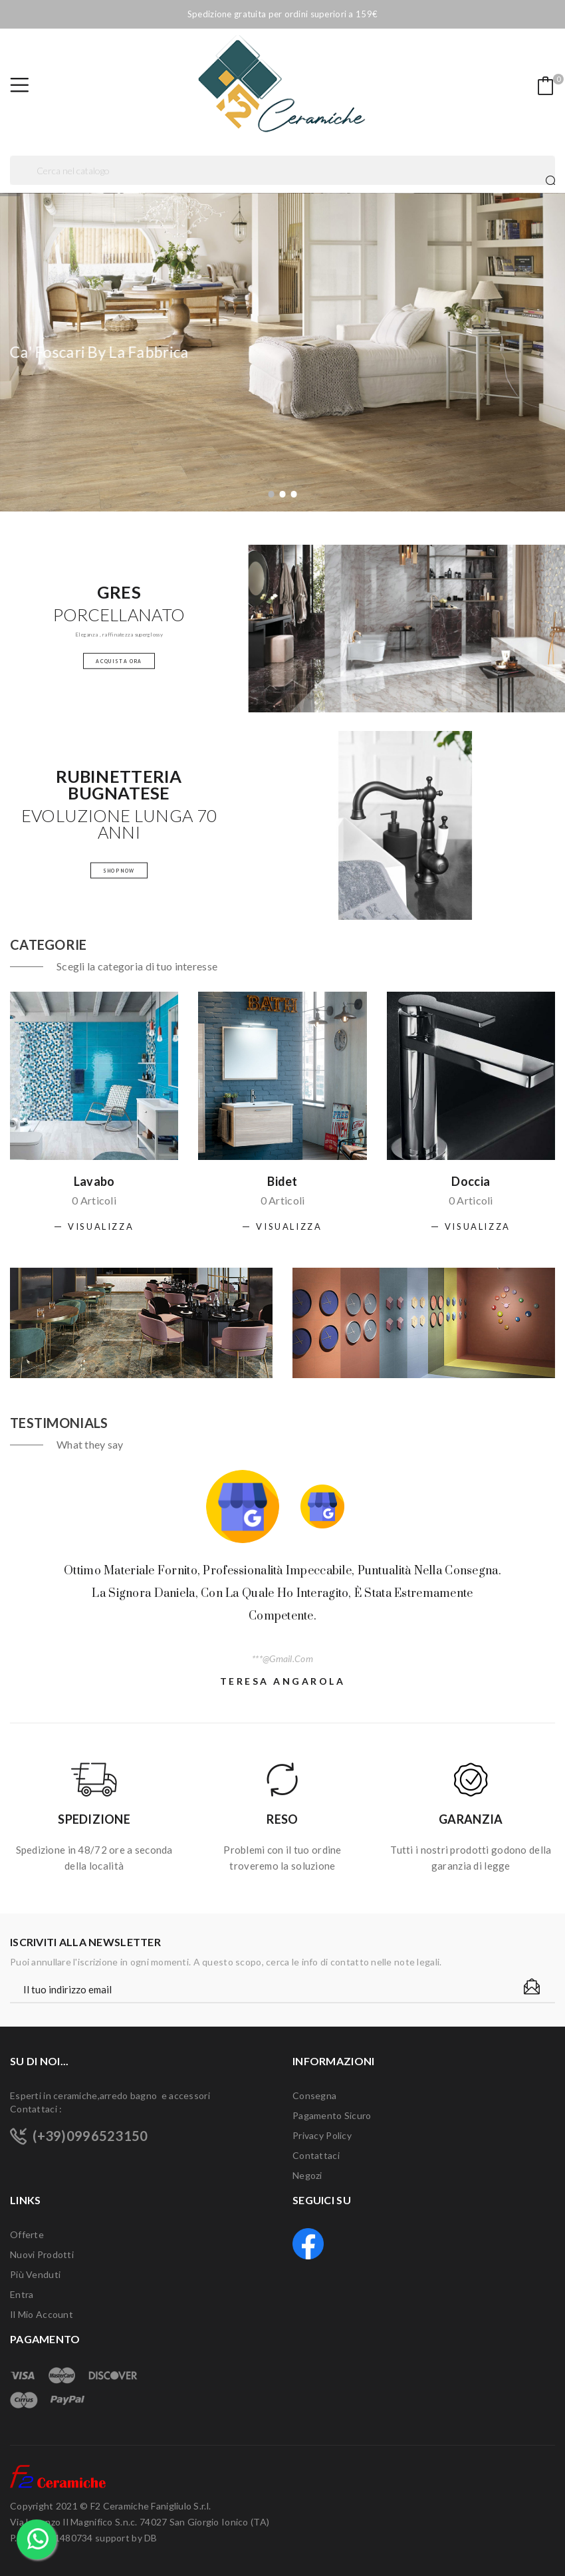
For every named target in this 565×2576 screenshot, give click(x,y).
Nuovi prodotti (42, 2254)
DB (151, 2537)
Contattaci (316, 2155)
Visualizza (101, 1226)
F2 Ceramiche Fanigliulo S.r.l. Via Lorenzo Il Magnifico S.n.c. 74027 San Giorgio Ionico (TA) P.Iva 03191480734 (139, 2521)
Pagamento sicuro (331, 2115)
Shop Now (118, 870)
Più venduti (35, 2274)
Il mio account (41, 2314)
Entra (21, 2294)
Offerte (27, 2234)
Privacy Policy (322, 2135)
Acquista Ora (119, 660)
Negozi (307, 2175)
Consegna (314, 2095)
